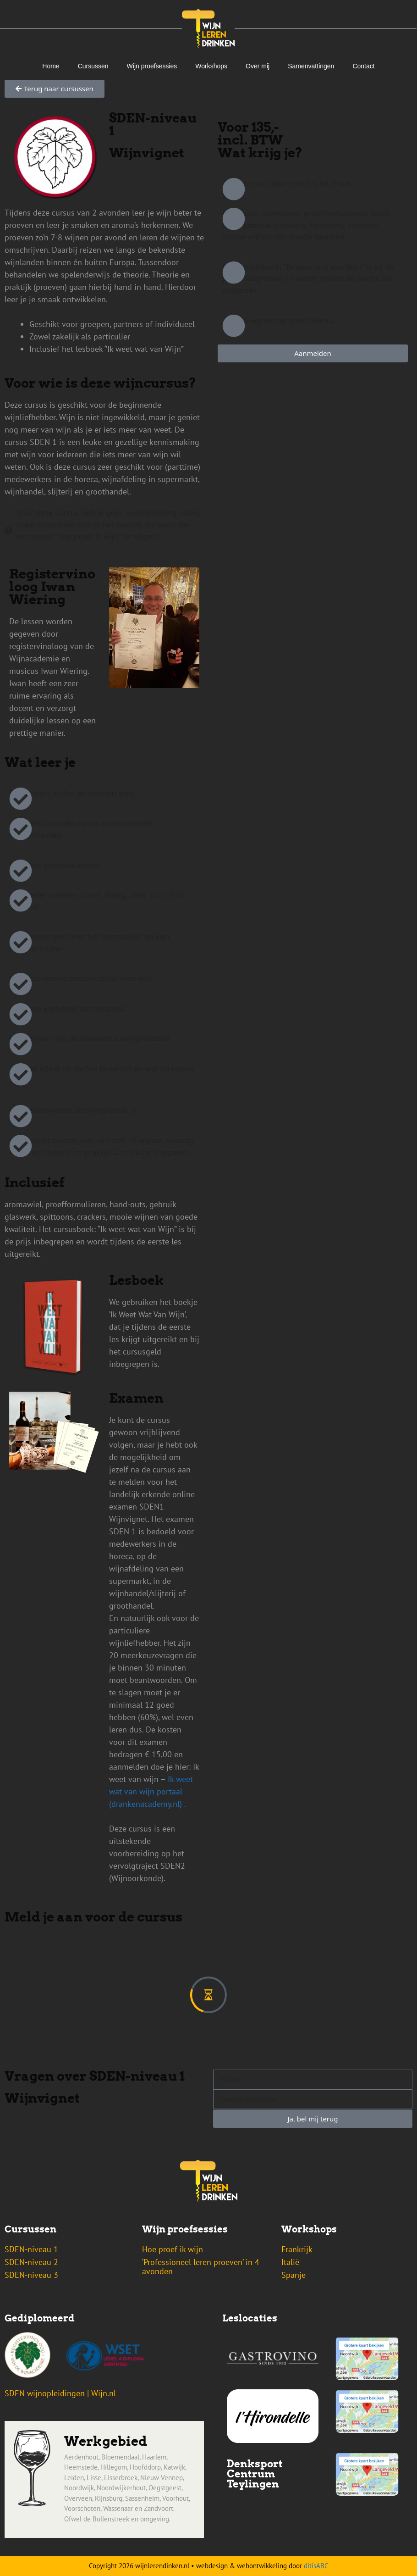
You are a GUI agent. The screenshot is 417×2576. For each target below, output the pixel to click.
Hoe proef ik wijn (172, 2249)
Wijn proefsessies (152, 66)
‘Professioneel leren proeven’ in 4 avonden (200, 2266)
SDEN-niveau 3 (31, 2275)
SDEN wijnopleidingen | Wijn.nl (60, 2393)
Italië (290, 2262)
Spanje (293, 2275)
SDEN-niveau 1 (31, 2249)
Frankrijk (297, 2249)
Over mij (257, 66)
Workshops (211, 66)
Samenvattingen (311, 66)
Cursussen (93, 66)
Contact (363, 66)
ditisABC (316, 2565)
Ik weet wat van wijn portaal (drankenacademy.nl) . (151, 1791)
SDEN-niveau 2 (31, 2262)
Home (50, 66)
